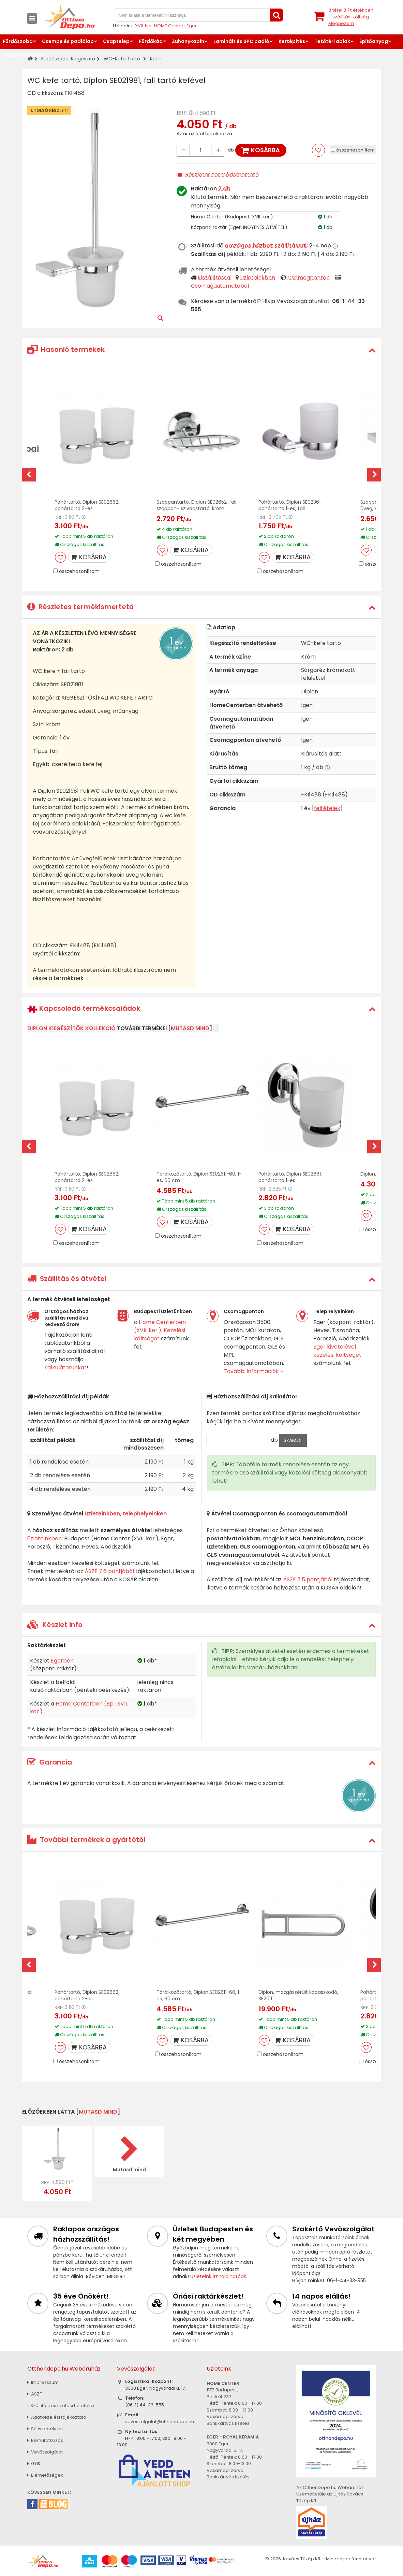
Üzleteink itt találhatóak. (218, 2276)
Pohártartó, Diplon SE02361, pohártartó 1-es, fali (290, 505)
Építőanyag (373, 41)
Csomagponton (308, 278)
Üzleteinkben (257, 278)
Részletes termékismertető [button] (80, 606)
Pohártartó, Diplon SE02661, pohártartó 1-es (290, 1177)
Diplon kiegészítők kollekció (71, 1028)
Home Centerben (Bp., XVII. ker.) (79, 1707)
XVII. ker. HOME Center (159, 26)
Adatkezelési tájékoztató (56, 2417)
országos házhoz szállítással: (266, 245)
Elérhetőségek (45, 2475)
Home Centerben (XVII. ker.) (160, 1326)
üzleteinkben (44, 1538)
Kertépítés (292, 41)
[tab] (201, 349)
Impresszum (43, 2382)
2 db (224, 188)
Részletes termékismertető (222, 174)
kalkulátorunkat (65, 1367)
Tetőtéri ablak (332, 41)
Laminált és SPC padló (241, 41)
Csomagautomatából (220, 286)
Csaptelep (116, 41)
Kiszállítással (215, 278)
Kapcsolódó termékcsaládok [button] (83, 1009)
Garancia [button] (49, 1762)
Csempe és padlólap (68, 41)
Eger (191, 26)
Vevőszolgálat (45, 2452)
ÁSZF (34, 2394)
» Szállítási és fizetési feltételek (61, 2405)
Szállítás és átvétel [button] (66, 1278)
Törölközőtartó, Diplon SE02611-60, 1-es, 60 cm (199, 1177)
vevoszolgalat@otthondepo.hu (159, 2421)
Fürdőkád (151, 41)
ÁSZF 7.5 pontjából (307, 1579)
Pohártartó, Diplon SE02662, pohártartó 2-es (87, 505)
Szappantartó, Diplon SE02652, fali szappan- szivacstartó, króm (196, 505)
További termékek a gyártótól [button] (86, 1839)
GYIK (34, 2463)
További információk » (253, 1371)
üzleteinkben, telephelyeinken (126, 1513)
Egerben (62, 1661)
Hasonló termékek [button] (66, 349)
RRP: (182, 113)
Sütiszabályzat (45, 2429)
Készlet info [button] (55, 1624)
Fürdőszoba (18, 41)
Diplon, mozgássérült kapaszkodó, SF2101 (298, 1995)
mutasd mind (190, 1028)
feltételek (327, 808)
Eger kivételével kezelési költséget (337, 1351)
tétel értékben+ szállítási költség (350, 17)
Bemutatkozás (45, 2440)
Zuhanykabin (188, 41)
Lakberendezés (22, 55)
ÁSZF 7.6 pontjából (109, 1571)
